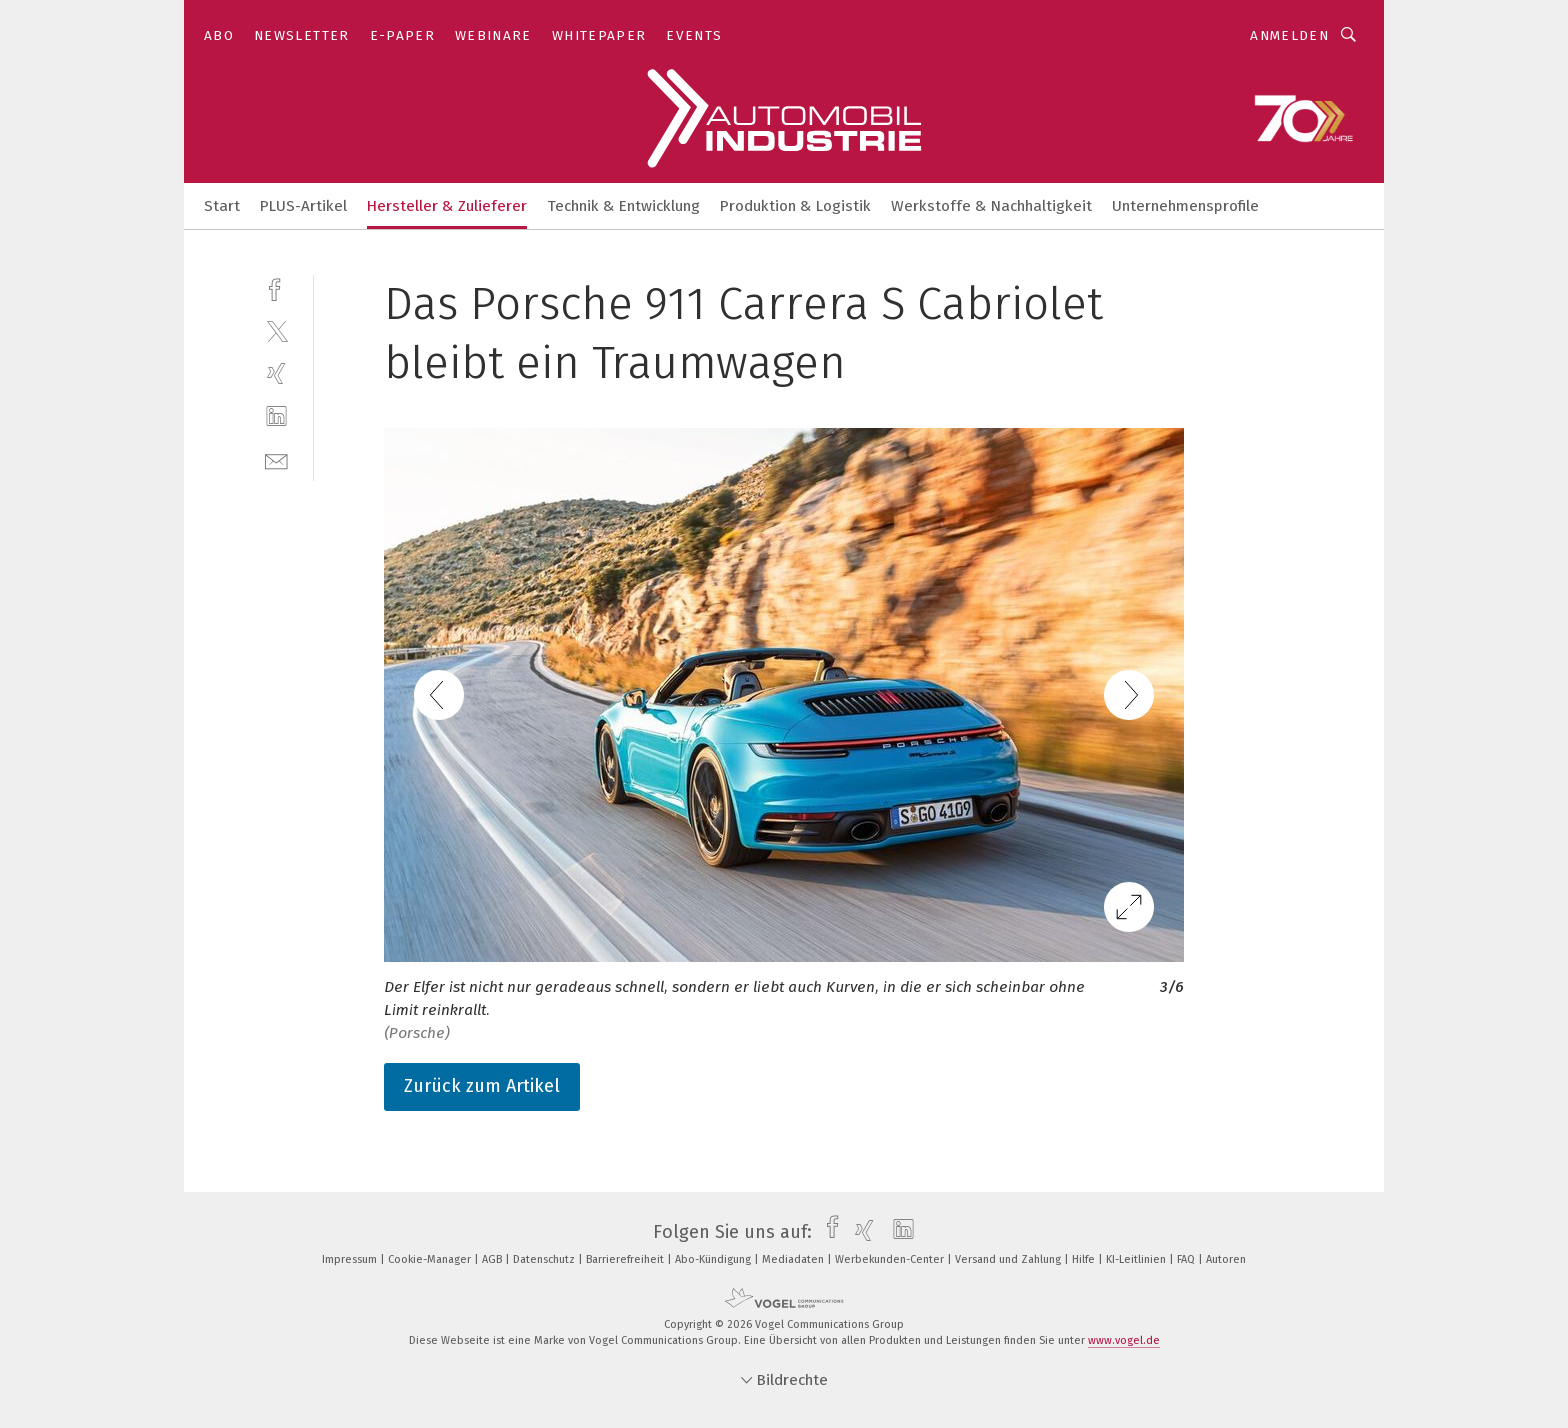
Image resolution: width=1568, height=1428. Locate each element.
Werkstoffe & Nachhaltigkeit (991, 206)
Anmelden (1289, 35)
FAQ (1187, 1259)
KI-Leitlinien (1137, 1259)
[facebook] (276, 287)
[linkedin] (276, 416)
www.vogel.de (1124, 1340)
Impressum (351, 1259)
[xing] (276, 373)
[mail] (276, 459)
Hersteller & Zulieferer (447, 206)
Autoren (1226, 1259)
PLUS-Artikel (303, 206)
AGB (493, 1259)
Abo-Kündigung (714, 1259)
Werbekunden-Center (891, 1259)
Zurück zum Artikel (482, 1086)
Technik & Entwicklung (623, 206)
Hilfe (1085, 1259)
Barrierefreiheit (626, 1259)
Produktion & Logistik (795, 206)
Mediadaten (794, 1259)
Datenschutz (545, 1259)
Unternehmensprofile (1185, 206)
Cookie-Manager (431, 1259)
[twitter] (276, 330)
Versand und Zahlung (1009, 1259)
